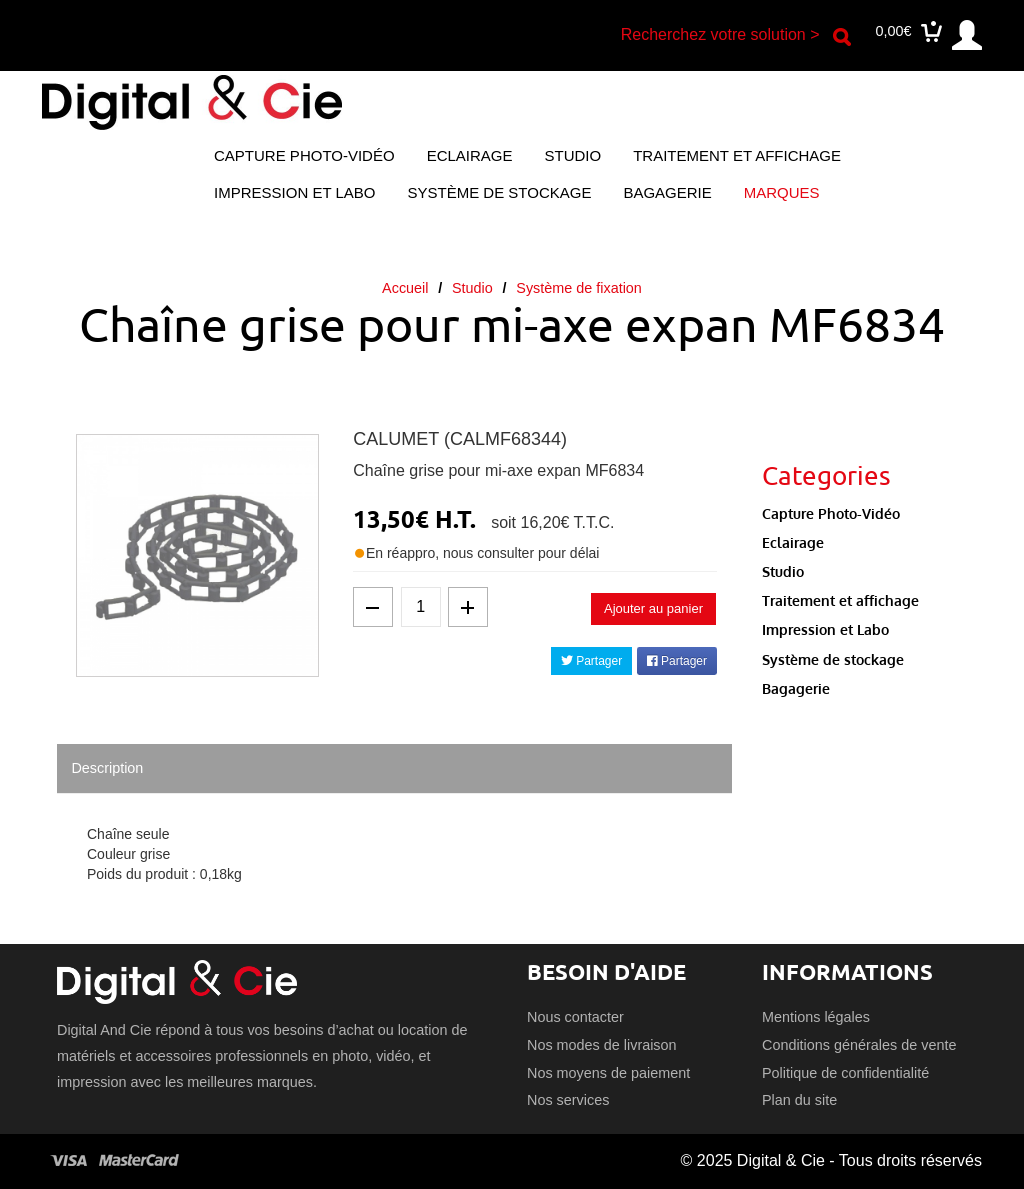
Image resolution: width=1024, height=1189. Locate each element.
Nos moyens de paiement (608, 1073)
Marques (782, 192)
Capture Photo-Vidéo (304, 155)
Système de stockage (499, 192)
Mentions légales (816, 1017)
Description (107, 768)
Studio (573, 155)
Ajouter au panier (653, 608)
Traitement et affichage (737, 155)
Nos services (568, 1100)
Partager (591, 661)
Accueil (405, 288)
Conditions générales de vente (859, 1045)
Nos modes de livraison (602, 1045)
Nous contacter (575, 1017)
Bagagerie (667, 192)
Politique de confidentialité (845, 1073)
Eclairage (470, 155)
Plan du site (799, 1100)
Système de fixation (579, 288)
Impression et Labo (294, 192)
